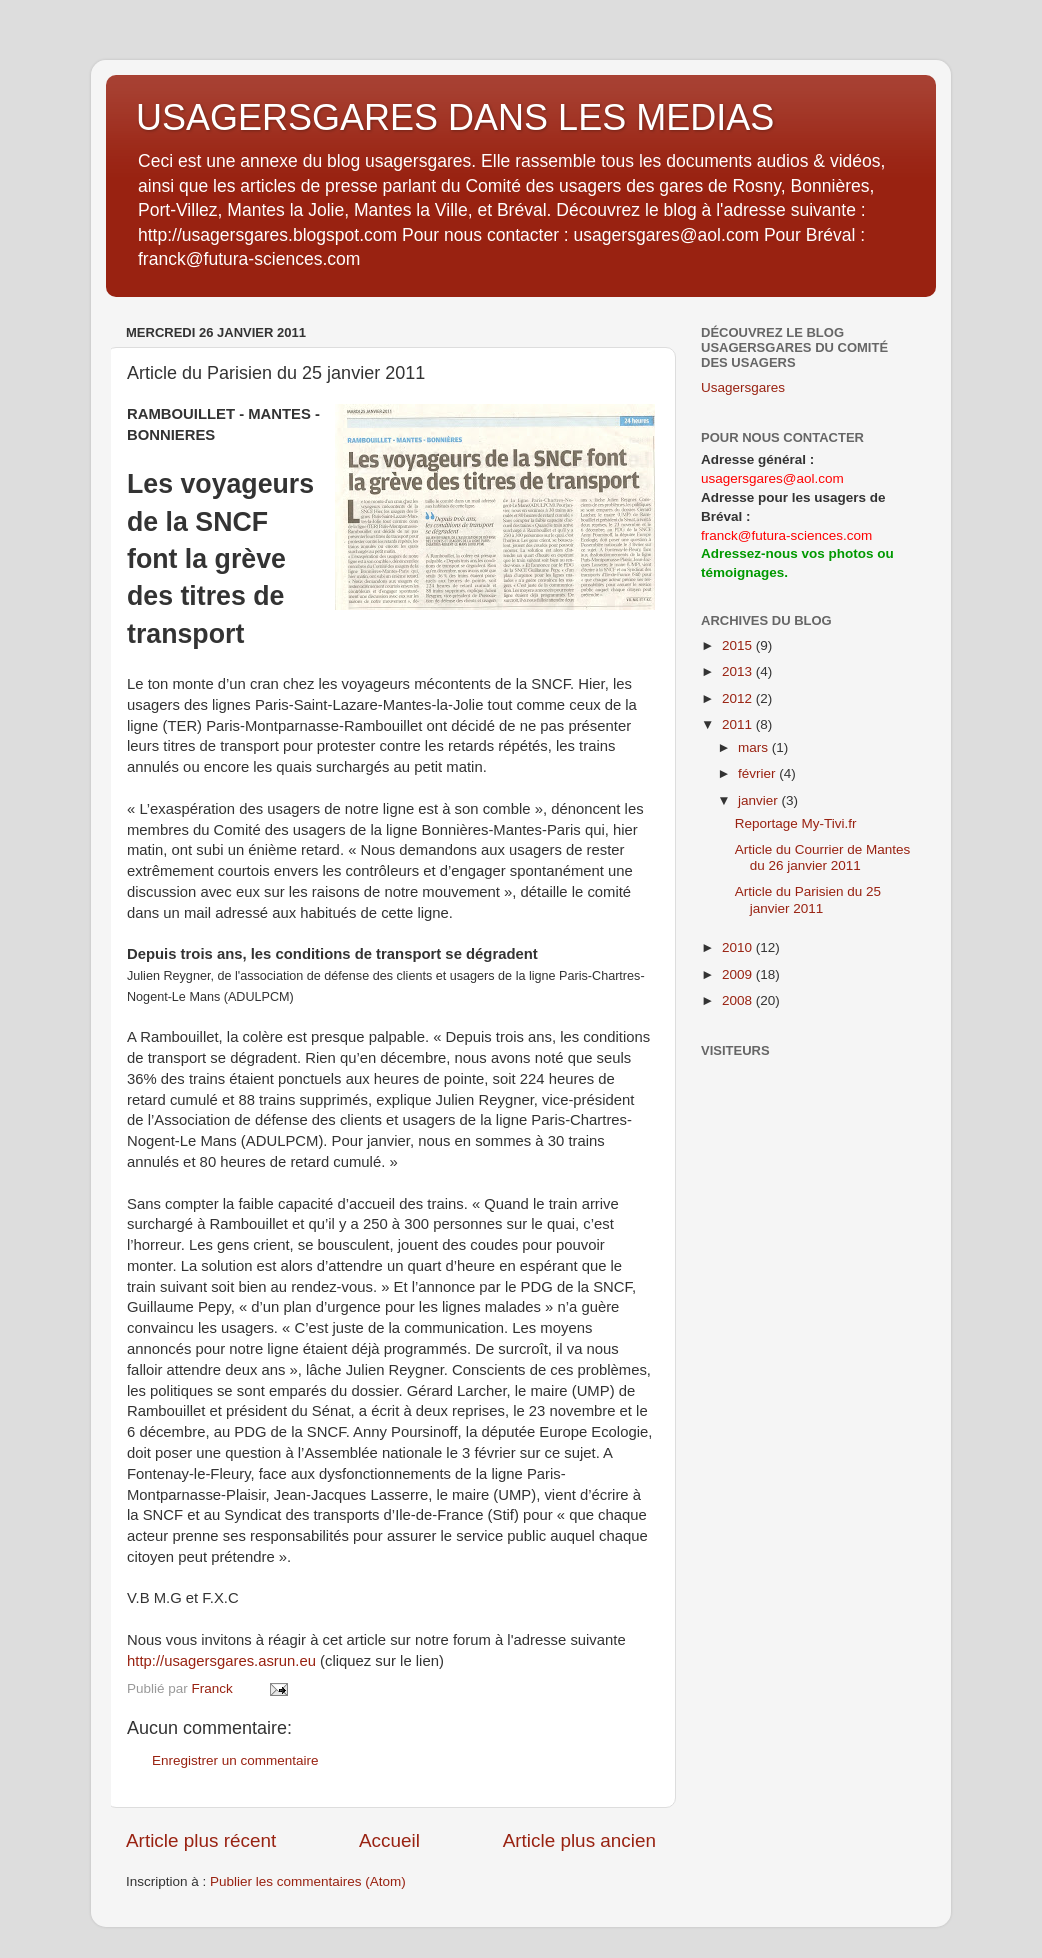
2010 (739, 947)
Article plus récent (201, 1840)
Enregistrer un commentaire (235, 1760)
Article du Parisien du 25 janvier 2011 (808, 899)
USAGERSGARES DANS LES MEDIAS (455, 117)
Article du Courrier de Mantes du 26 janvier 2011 (823, 857)
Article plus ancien (579, 1840)
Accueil (389, 1840)
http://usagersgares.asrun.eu (221, 1661)
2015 (739, 645)
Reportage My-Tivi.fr (796, 823)
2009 (739, 974)
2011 (739, 724)
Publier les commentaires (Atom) (308, 1881)
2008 (739, 1000)
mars (755, 747)
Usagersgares (743, 387)
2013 (739, 671)
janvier (760, 800)
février (758, 773)
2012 (739, 698)
